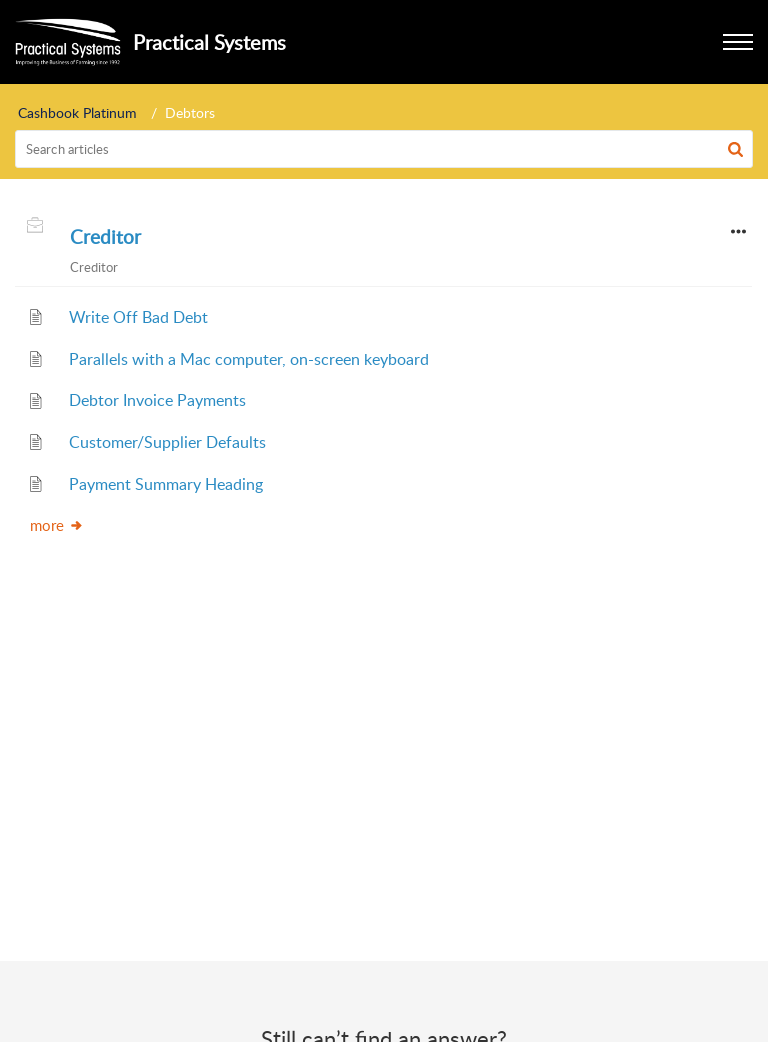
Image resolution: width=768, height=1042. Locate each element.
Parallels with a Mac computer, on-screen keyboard (249, 359)
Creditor (105, 237)
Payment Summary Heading (166, 484)
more (57, 525)
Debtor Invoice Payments (157, 400)
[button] (735, 149)
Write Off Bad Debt (138, 317)
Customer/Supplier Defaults (167, 442)
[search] (384, 149)
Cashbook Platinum (77, 112)
